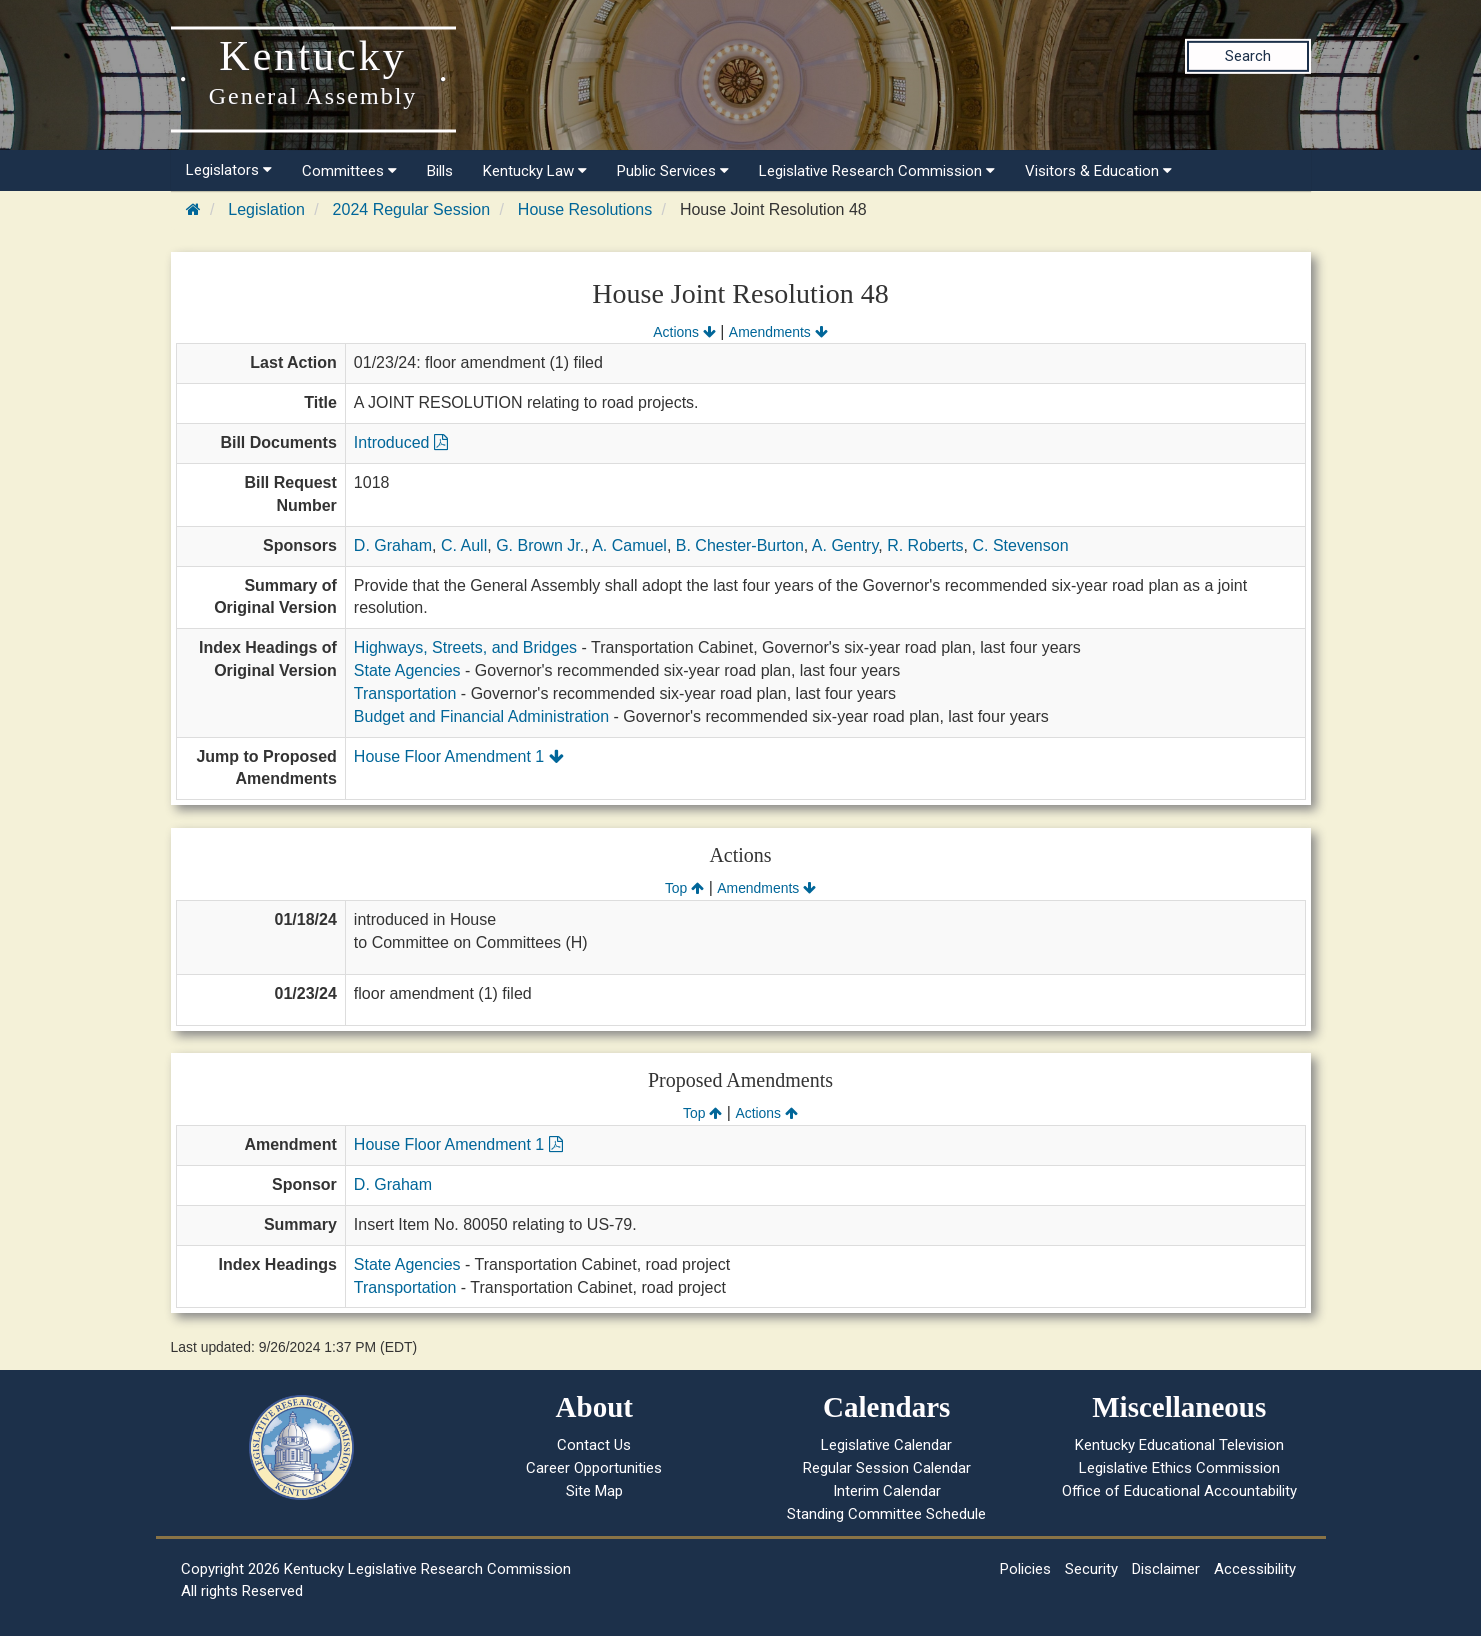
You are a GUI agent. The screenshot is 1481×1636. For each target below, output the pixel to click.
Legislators (229, 170)
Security (1091, 1569)
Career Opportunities (594, 1468)
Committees (349, 171)
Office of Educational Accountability (1179, 1491)
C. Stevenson (1020, 545)
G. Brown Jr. (540, 545)
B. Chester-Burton (740, 545)
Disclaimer (1166, 1569)
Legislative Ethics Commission (1179, 1468)
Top (684, 888)
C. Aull (464, 545)
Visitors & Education (1098, 171)
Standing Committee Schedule (886, 1514)
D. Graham (393, 545)
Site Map (594, 1491)
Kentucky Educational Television (1179, 1445)
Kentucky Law (535, 171)
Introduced (401, 442)
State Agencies (407, 670)
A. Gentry (845, 545)
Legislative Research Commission (877, 171)
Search (1248, 56)
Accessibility (1255, 1569)
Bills (440, 171)
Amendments (778, 332)
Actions (684, 332)
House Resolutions (585, 209)
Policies (1025, 1569)
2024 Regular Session (411, 209)
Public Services (673, 171)
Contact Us (594, 1445)
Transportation (405, 693)
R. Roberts (925, 545)
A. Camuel (629, 545)
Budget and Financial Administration (481, 716)
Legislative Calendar (886, 1445)
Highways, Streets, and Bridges (465, 647)
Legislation (266, 209)
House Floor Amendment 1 (459, 756)
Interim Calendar (887, 1491)
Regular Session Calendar (887, 1468)
